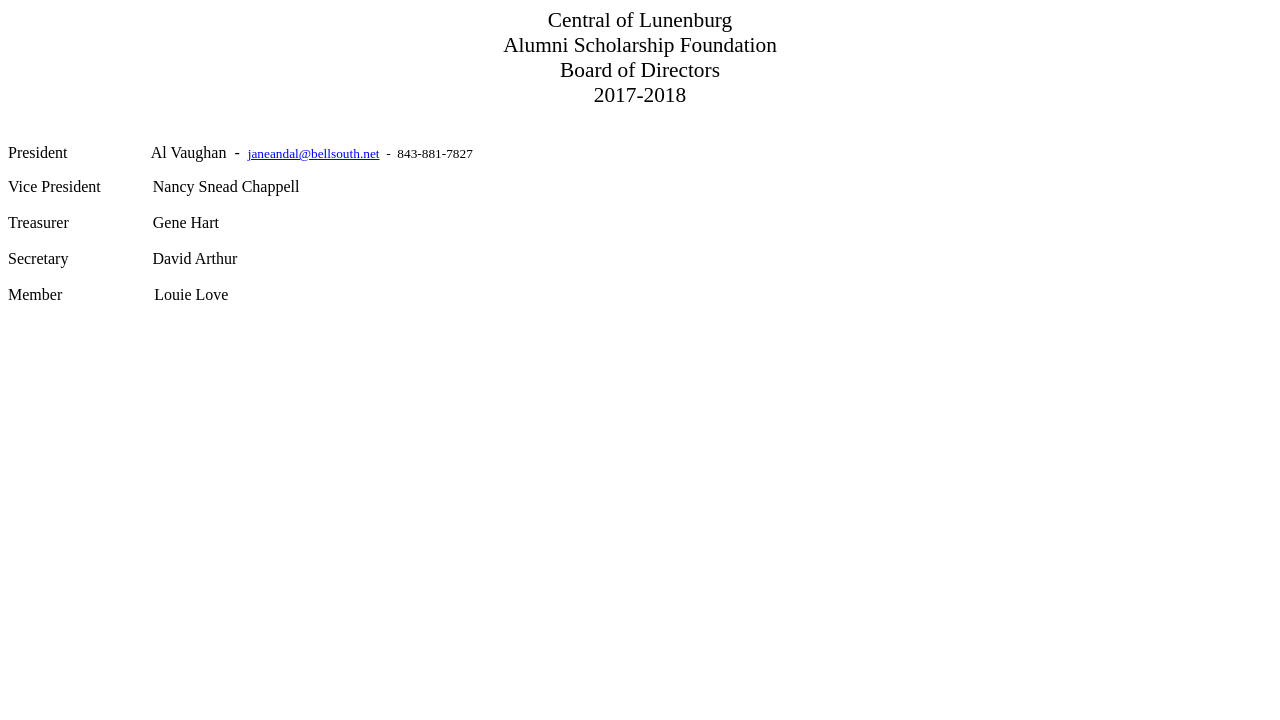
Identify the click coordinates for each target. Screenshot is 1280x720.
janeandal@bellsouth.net (314, 153)
